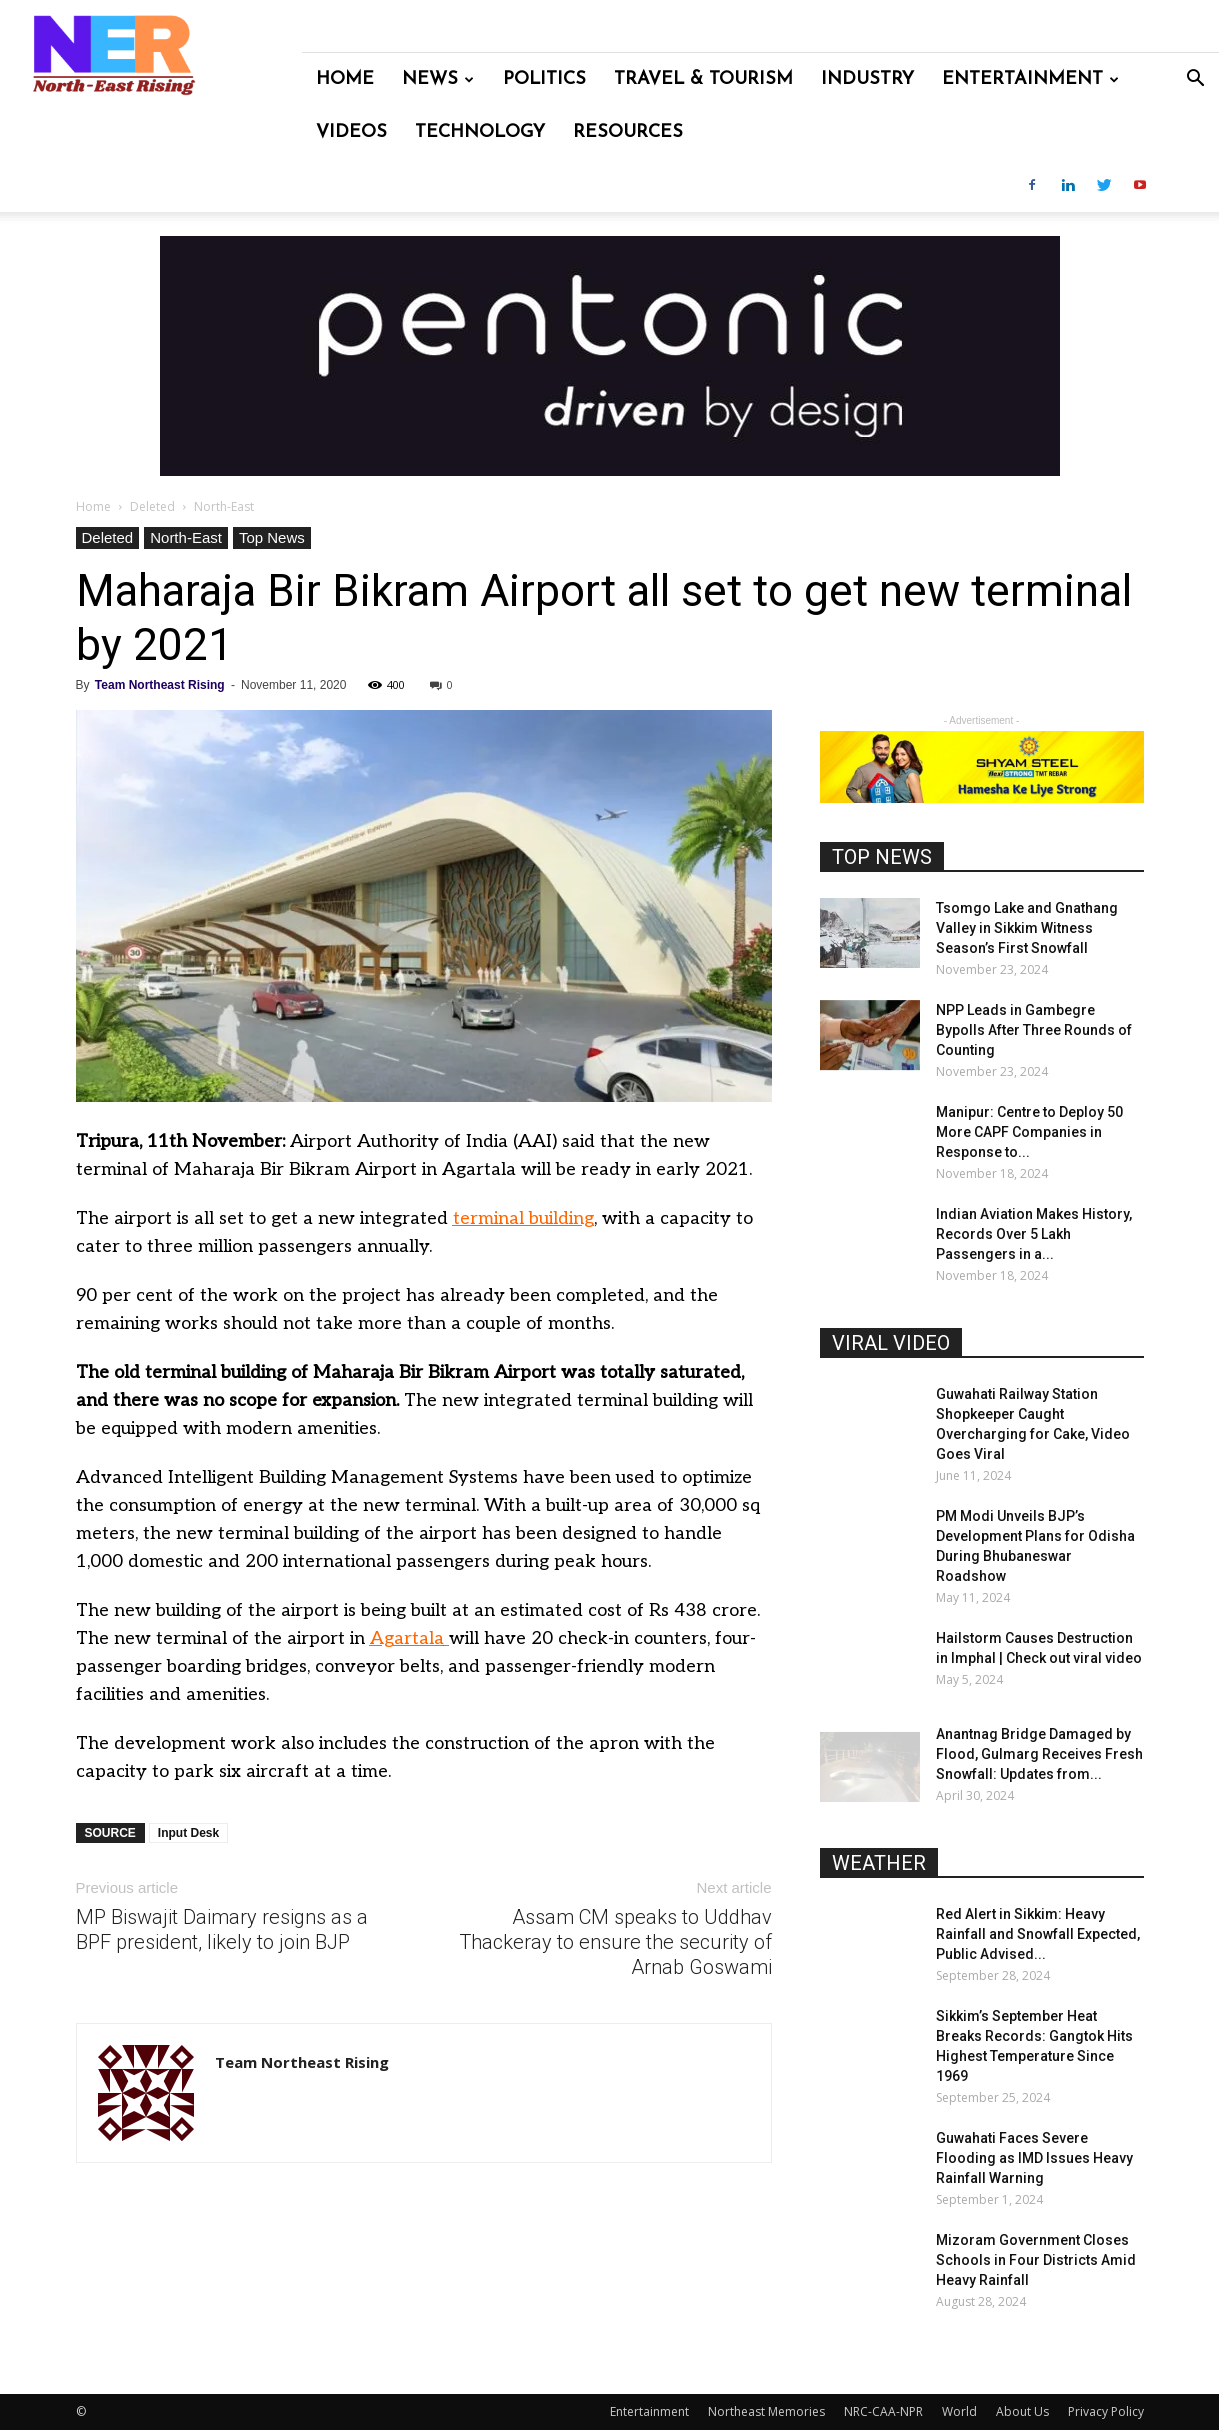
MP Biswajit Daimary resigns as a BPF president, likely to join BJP (222, 1929)
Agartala (407, 1638)
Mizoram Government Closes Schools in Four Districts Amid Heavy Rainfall (1036, 2260)
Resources (628, 132)
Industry (867, 79)
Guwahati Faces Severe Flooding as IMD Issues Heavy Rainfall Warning (1034, 2158)
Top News (272, 537)
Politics (544, 79)
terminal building (523, 1218)
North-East (186, 537)
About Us (1022, 2411)
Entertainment (1030, 79)
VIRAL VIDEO (891, 1343)
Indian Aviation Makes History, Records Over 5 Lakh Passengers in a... (1034, 1234)
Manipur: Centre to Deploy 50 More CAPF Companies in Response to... (1029, 1132)
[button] (1195, 80)
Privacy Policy (1106, 2411)
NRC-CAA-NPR (883, 2411)
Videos (351, 132)
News (438, 79)
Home (345, 79)
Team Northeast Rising (160, 685)
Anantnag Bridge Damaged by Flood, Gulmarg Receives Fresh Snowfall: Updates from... (1039, 1754)
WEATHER (879, 1863)
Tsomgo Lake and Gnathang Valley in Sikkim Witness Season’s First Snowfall (1027, 928)
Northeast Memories (766, 2411)
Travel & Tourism (703, 79)
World (959, 2411)
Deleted (152, 506)
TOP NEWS (882, 857)
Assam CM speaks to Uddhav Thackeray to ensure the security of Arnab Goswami (615, 1942)
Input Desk (188, 1833)
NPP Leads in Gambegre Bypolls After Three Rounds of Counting (1034, 1030)
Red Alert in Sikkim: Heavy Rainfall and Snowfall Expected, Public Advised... (1038, 1934)
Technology (480, 132)
